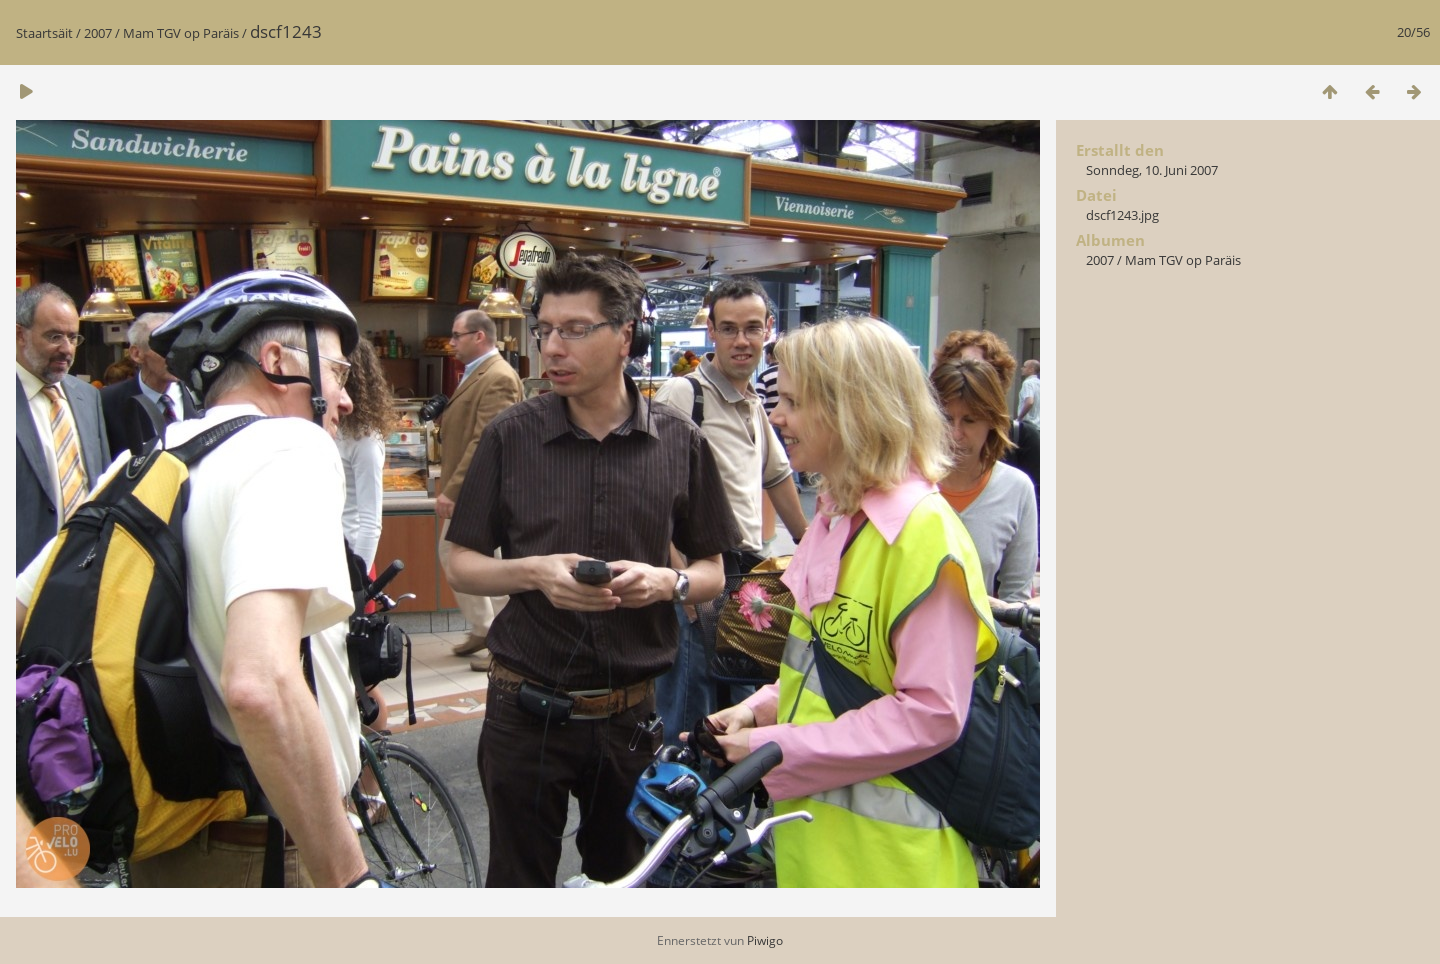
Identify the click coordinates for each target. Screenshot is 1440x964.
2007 (98, 33)
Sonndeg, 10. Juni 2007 (1152, 170)
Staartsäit (44, 33)
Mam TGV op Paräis (181, 33)
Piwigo (765, 940)
